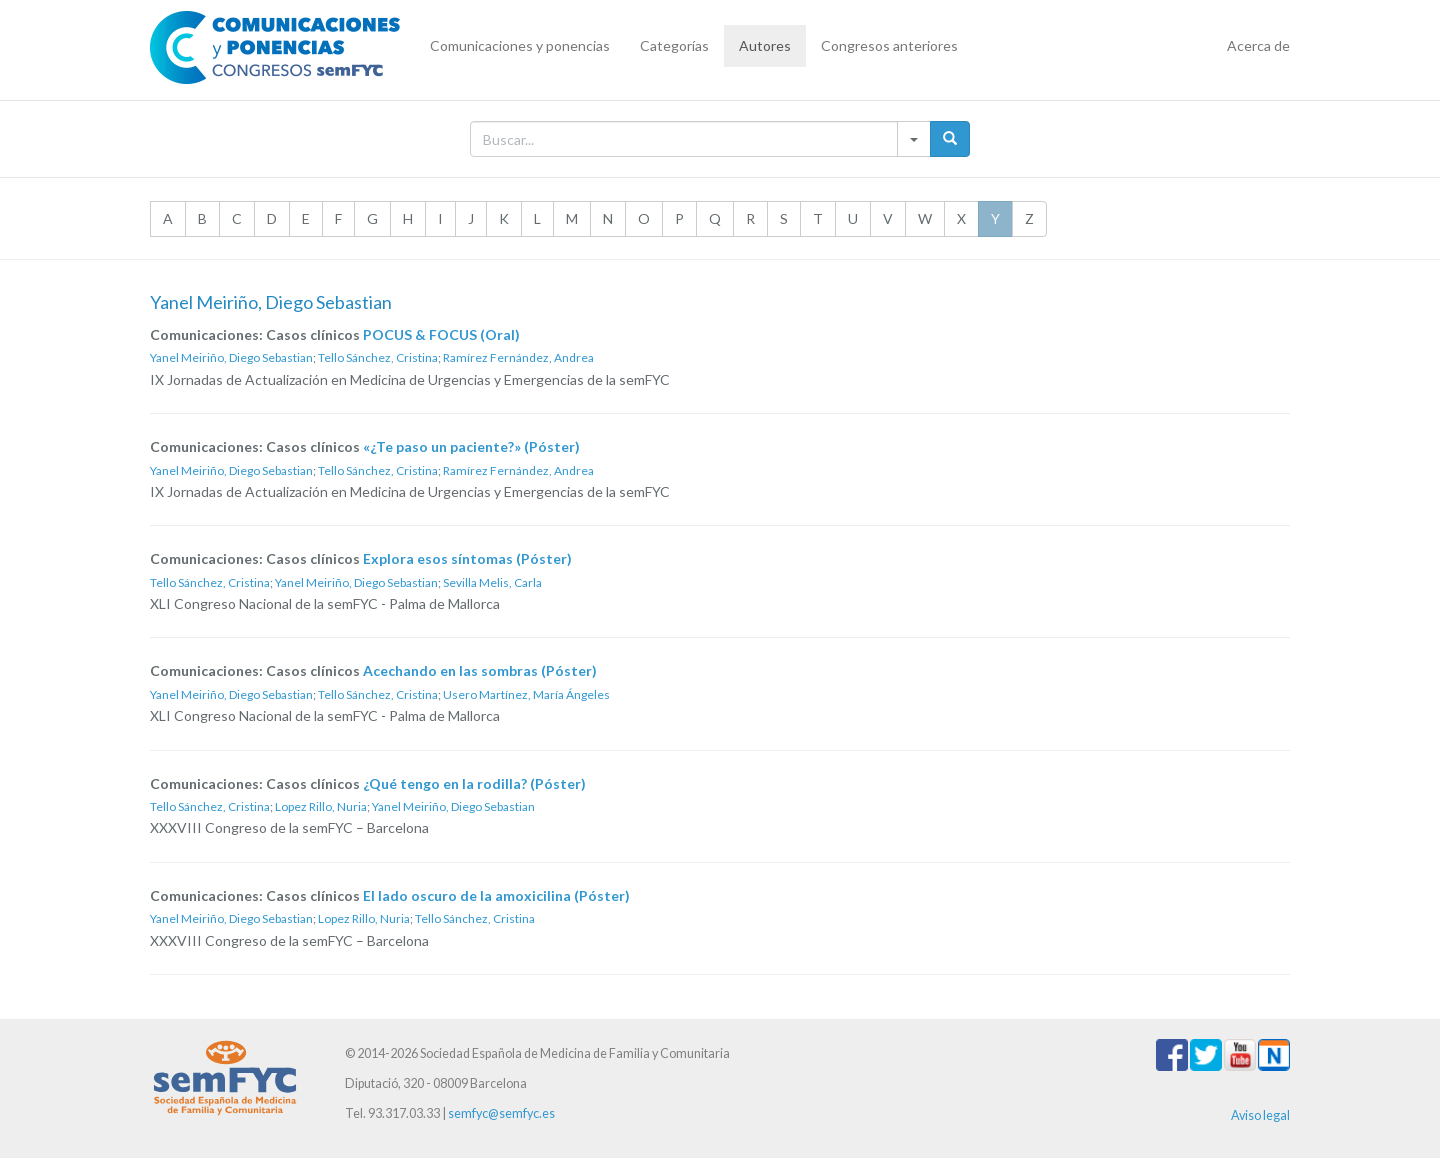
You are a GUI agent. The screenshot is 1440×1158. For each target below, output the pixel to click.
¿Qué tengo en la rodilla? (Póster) (474, 783)
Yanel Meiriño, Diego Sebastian (231, 357)
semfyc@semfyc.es (501, 1113)
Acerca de (1258, 45)
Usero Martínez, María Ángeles (526, 694)
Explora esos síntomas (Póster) (467, 558)
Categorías (674, 45)
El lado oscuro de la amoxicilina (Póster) (496, 895)
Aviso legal (1260, 1115)
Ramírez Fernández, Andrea (518, 357)
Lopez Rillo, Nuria (321, 806)
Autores (765, 45)
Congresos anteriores (889, 45)
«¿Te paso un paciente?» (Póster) (471, 446)
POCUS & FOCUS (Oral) (441, 334)
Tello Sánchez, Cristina (378, 357)
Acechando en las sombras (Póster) (480, 670)
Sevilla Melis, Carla (492, 582)
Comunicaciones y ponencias (520, 45)
